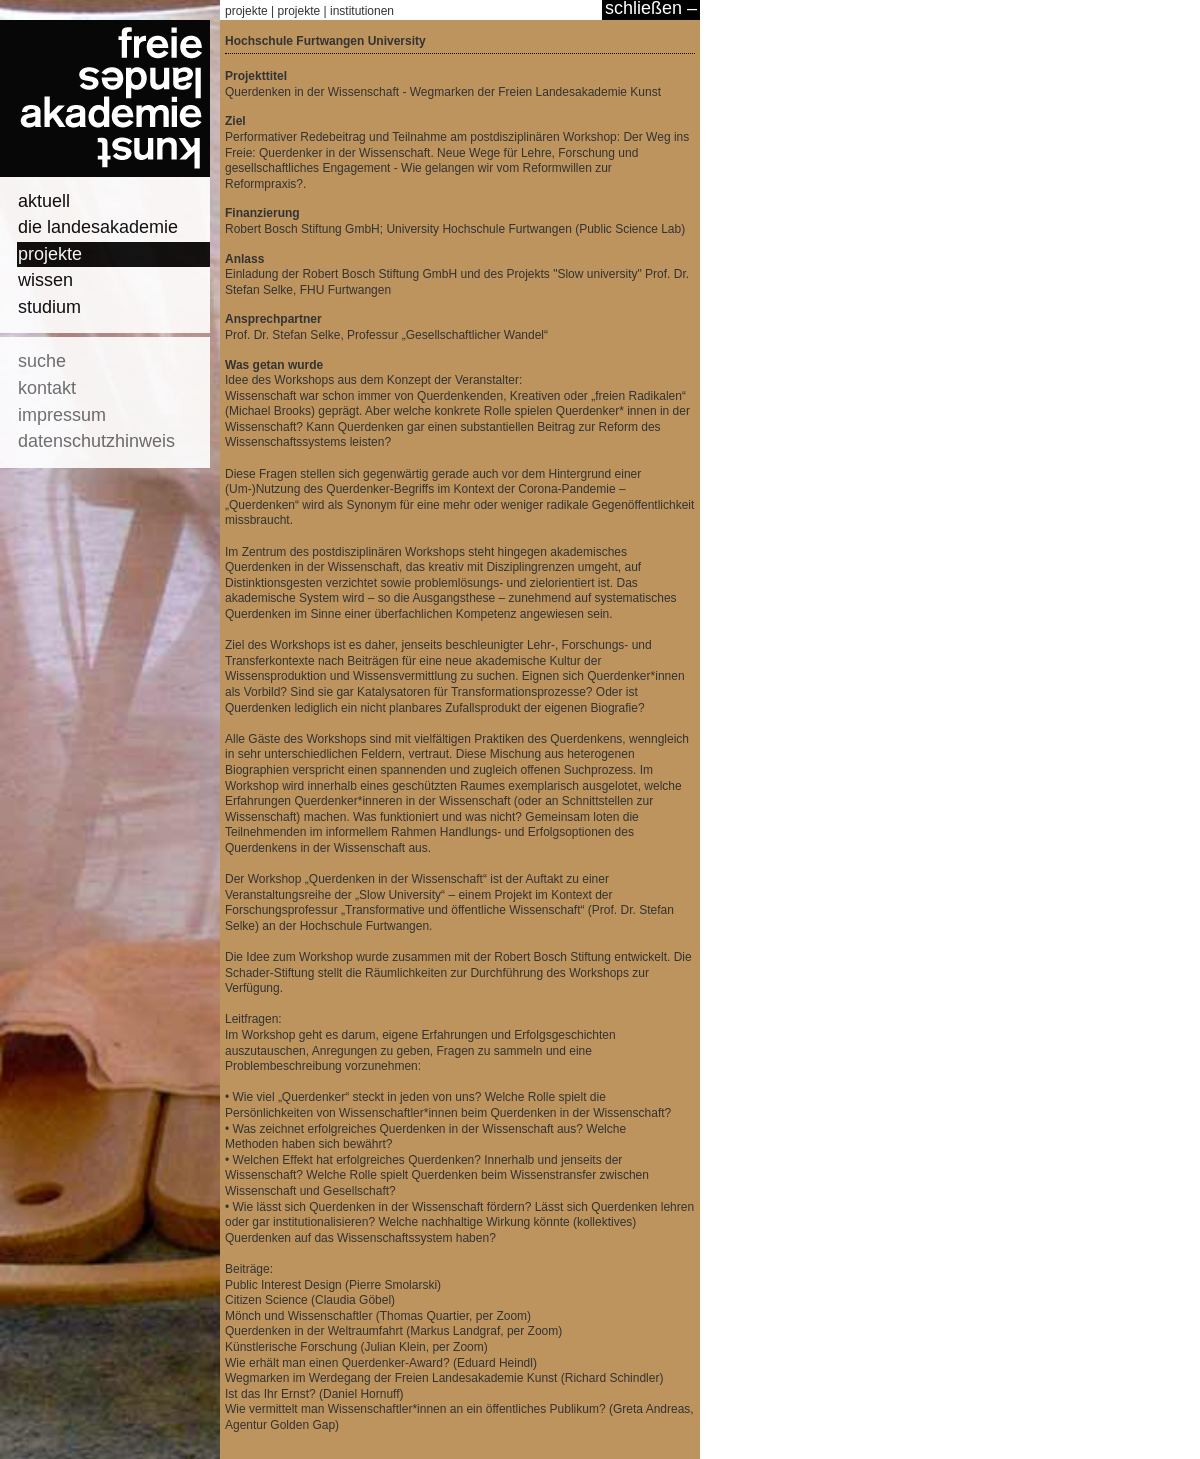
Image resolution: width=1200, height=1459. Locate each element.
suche (42, 361)
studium (49, 307)
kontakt (47, 388)
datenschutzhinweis (96, 441)
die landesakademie (98, 227)
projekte (50, 254)
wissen (45, 280)
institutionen (362, 11)
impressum (62, 415)
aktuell (44, 201)
